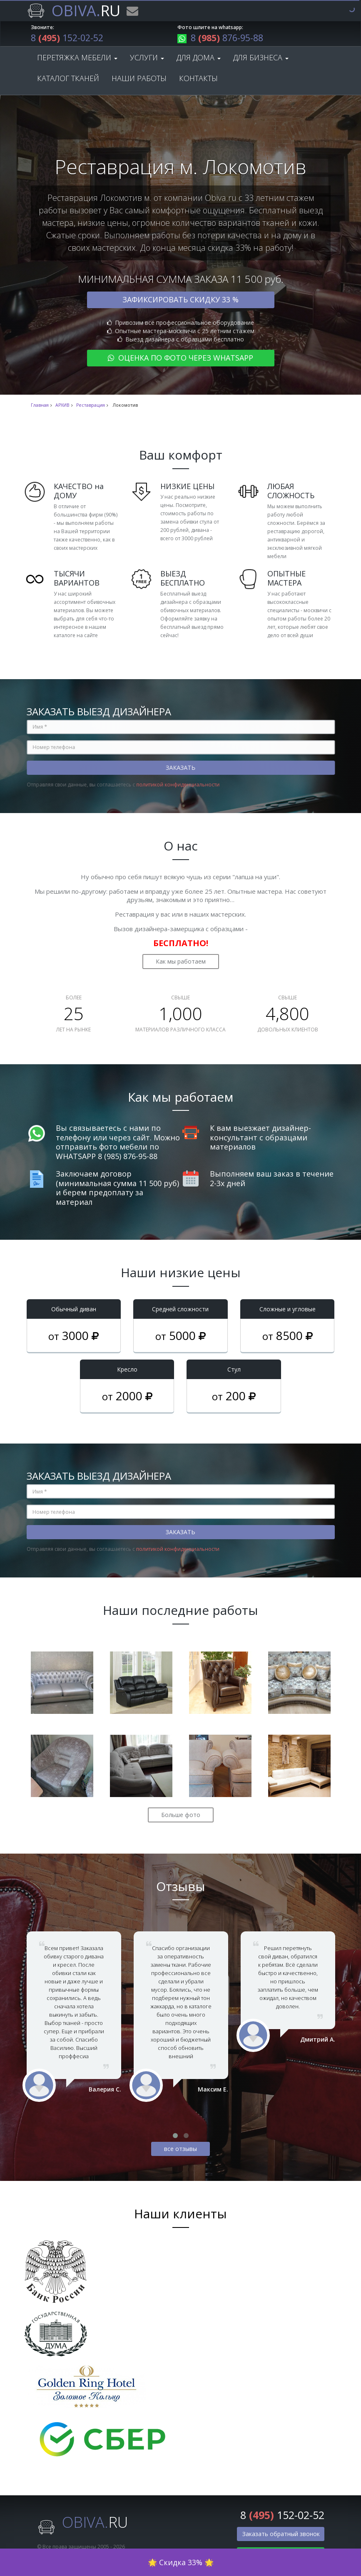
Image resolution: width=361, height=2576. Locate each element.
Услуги (147, 60)
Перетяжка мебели (77, 60)
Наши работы (139, 81)
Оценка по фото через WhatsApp (180, 360)
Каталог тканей (68, 81)
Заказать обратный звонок (281, 2536)
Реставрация (90, 407)
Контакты (198, 81)
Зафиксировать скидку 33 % (180, 302)
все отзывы (180, 2151)
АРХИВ (62, 407)
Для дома (199, 60)
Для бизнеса (261, 60)
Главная (40, 407)
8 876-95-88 (226, 39)
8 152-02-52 (73, 39)
